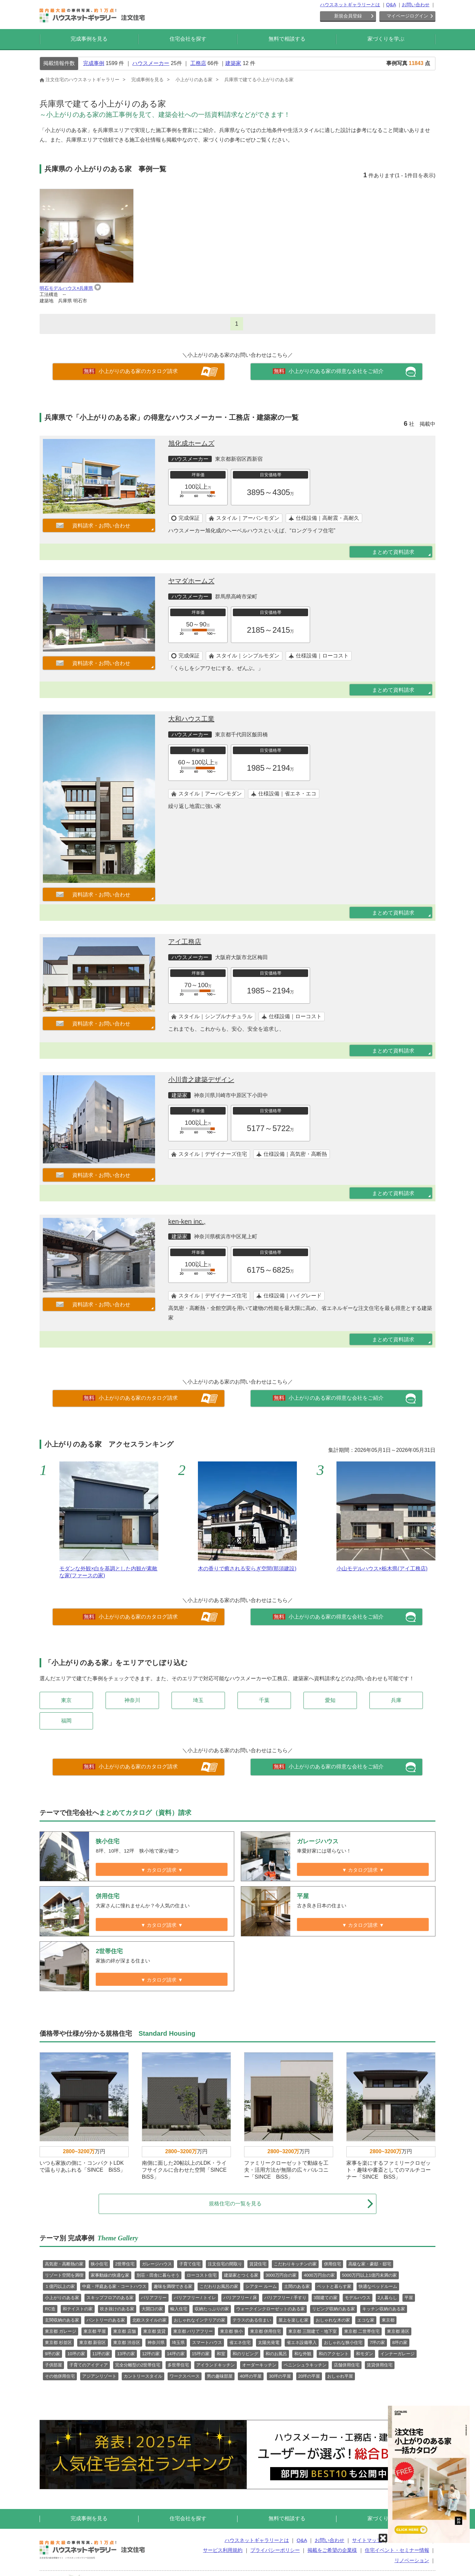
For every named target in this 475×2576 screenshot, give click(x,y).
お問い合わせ (415, 4)
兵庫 (396, 1700)
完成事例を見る (89, 39)
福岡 (66, 1720)
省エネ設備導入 (302, 2342)
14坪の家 (175, 2353)
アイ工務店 (184, 941)
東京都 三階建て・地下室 (312, 2331)
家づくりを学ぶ (385, 39)
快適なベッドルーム (378, 2286)
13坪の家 (126, 2353)
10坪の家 (76, 2353)
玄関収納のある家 (62, 2320)
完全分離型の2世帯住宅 (137, 2364)
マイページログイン (407, 15)
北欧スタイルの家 (149, 2320)
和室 (221, 2353)
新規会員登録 (348, 15)
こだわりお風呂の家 (219, 2286)
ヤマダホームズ (191, 581)
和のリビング (245, 2353)
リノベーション (412, 2560)
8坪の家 (399, 2342)
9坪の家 (52, 2353)
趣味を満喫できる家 (173, 2286)
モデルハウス (357, 2297)
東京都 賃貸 (154, 2331)
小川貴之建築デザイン (201, 1079)
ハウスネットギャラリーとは (350, 4)
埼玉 (198, 1700)
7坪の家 (377, 2342)
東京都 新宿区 (92, 2342)
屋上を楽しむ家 (293, 2320)
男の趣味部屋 (220, 2376)
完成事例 (93, 63)
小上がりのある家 (62, 2297)
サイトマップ (367, 2540)
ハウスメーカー (150, 63)
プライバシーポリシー (275, 2550)
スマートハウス (207, 2342)
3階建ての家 (325, 2297)
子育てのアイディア (88, 2364)
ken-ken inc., (187, 1221)
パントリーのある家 (105, 2320)
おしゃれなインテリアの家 (199, 2320)
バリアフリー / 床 (240, 2297)
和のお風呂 (276, 2353)
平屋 (408, 2297)
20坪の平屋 (309, 2376)
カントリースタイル (143, 2376)
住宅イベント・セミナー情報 (397, 2550)
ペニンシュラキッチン (305, 2364)
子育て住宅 (190, 2263)
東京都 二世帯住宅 (362, 2331)
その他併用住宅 (60, 2376)
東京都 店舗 (124, 2331)
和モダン (364, 2353)
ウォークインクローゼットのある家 (270, 2308)
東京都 (388, 2320)
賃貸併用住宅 (380, 2364)
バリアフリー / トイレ (195, 2297)
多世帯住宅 (178, 2364)
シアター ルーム (261, 2286)
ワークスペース (185, 2376)
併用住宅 (332, 2263)
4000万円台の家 (319, 2275)
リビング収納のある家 (333, 2308)
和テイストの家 (78, 2308)
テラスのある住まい (252, 2320)
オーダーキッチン (259, 2364)
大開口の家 (152, 2308)
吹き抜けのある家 (117, 2308)
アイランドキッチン (215, 2364)
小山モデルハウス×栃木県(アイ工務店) (382, 1568)
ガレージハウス (157, 2263)
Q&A (391, 4)
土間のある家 (297, 2286)
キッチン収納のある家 (383, 2308)
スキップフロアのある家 (110, 2297)
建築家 (233, 63)
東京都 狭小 (231, 2331)
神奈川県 (156, 2342)
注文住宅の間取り (225, 2263)
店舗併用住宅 (347, 2364)
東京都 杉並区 (58, 2342)
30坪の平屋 (280, 2376)
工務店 (198, 63)
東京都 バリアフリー (193, 2331)
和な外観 (302, 2353)
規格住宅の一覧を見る (291, 2203)
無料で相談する (287, 39)
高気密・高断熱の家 (64, 2263)
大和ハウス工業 (191, 718)
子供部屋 (53, 2364)
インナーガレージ (397, 2353)
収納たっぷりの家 (212, 2308)
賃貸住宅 (258, 2263)
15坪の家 (200, 2353)
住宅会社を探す (188, 39)
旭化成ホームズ (191, 443)
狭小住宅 (99, 2263)
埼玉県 (178, 2342)
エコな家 (365, 2320)
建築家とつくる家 (241, 2275)
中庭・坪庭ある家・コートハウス (114, 2286)
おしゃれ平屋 (340, 2376)
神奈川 (132, 1700)
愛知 (330, 1700)
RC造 (50, 2308)
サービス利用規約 (222, 2550)
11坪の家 (101, 2353)
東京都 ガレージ (60, 2331)
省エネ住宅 (240, 2342)
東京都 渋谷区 (126, 2342)
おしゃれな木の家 (333, 2320)
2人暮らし (387, 2297)
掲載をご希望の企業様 (332, 2550)
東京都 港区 (398, 2331)
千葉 (264, 1700)
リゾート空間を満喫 (64, 2275)
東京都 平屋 (94, 2331)
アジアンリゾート (99, 2376)
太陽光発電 (268, 2342)
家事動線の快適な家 (110, 2275)
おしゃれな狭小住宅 (343, 2342)
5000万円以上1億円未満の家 (369, 2275)
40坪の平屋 (251, 2376)
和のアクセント (334, 2353)
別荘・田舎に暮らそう (158, 2275)
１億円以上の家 (60, 2286)
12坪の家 (151, 2353)
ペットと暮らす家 (334, 2286)
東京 (66, 1700)
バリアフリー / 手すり (285, 2297)
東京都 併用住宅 (265, 2331)
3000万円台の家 (281, 2275)
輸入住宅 (178, 2308)
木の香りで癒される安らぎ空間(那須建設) (247, 1568)
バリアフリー (154, 2297)
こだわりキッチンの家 (295, 2263)
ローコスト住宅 (202, 2275)
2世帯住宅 (125, 2263)
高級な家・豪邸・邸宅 (369, 2263)
